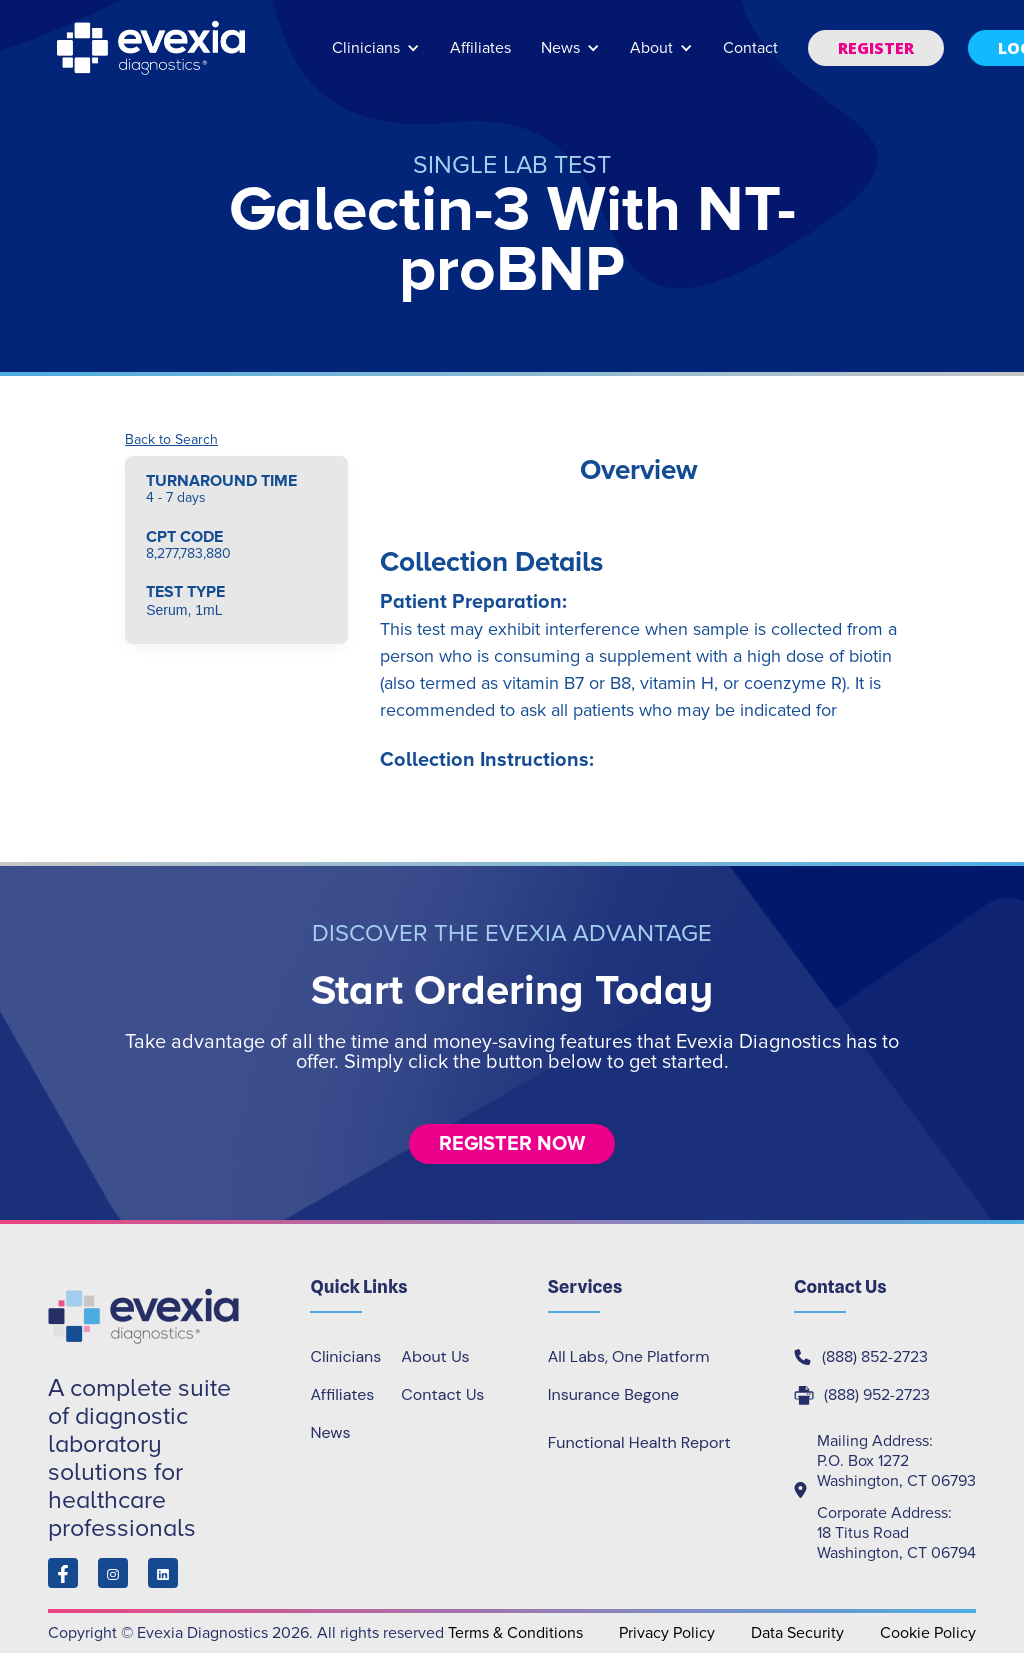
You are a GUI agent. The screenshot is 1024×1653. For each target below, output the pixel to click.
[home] (153, 48)
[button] (376, 57)
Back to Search (171, 440)
